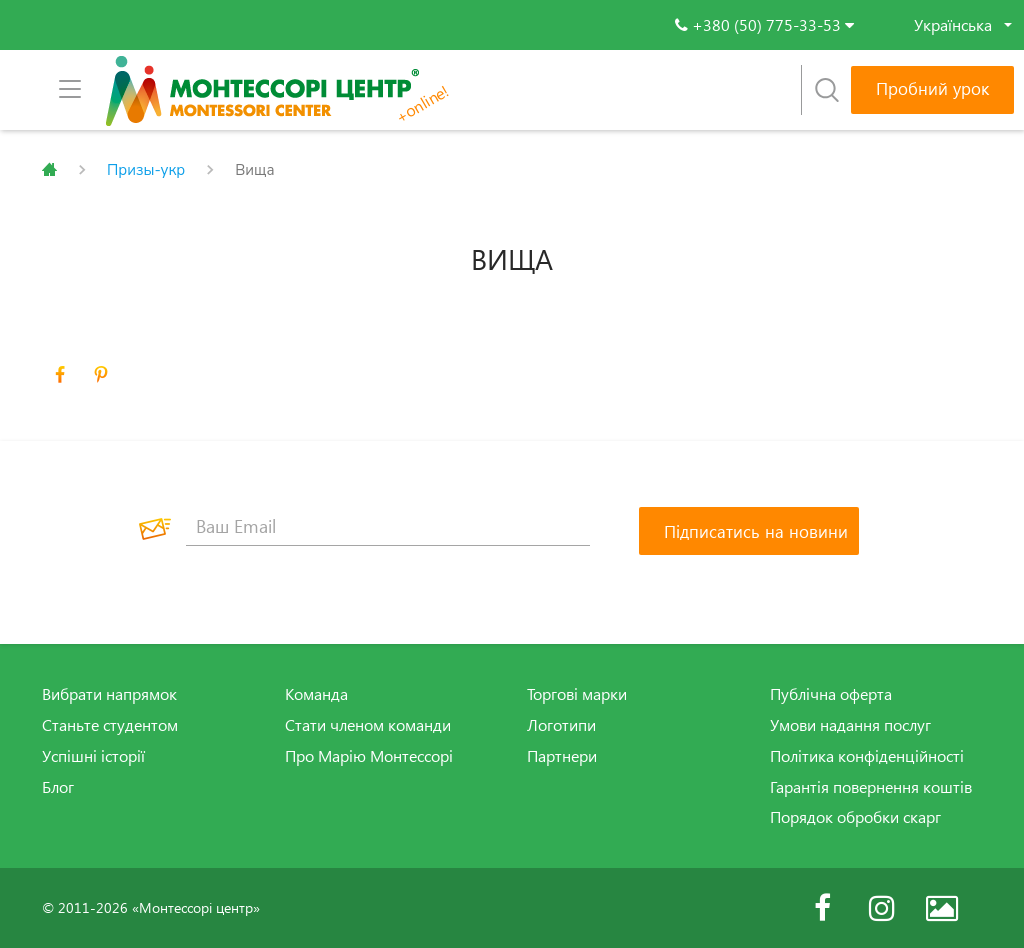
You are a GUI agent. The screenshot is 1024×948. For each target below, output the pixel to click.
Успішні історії (93, 756)
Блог (58, 787)
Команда (316, 694)
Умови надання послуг (850, 725)
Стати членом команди (368, 725)
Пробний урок (932, 88)
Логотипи (561, 725)
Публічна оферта (831, 694)
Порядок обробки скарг (855, 817)
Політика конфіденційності (867, 756)
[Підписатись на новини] (749, 531)
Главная (49, 170)
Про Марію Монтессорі (369, 756)
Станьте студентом (110, 725)
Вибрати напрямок (109, 694)
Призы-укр (146, 170)
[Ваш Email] (388, 526)
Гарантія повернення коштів (871, 787)
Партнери (562, 756)
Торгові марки (577, 694)
